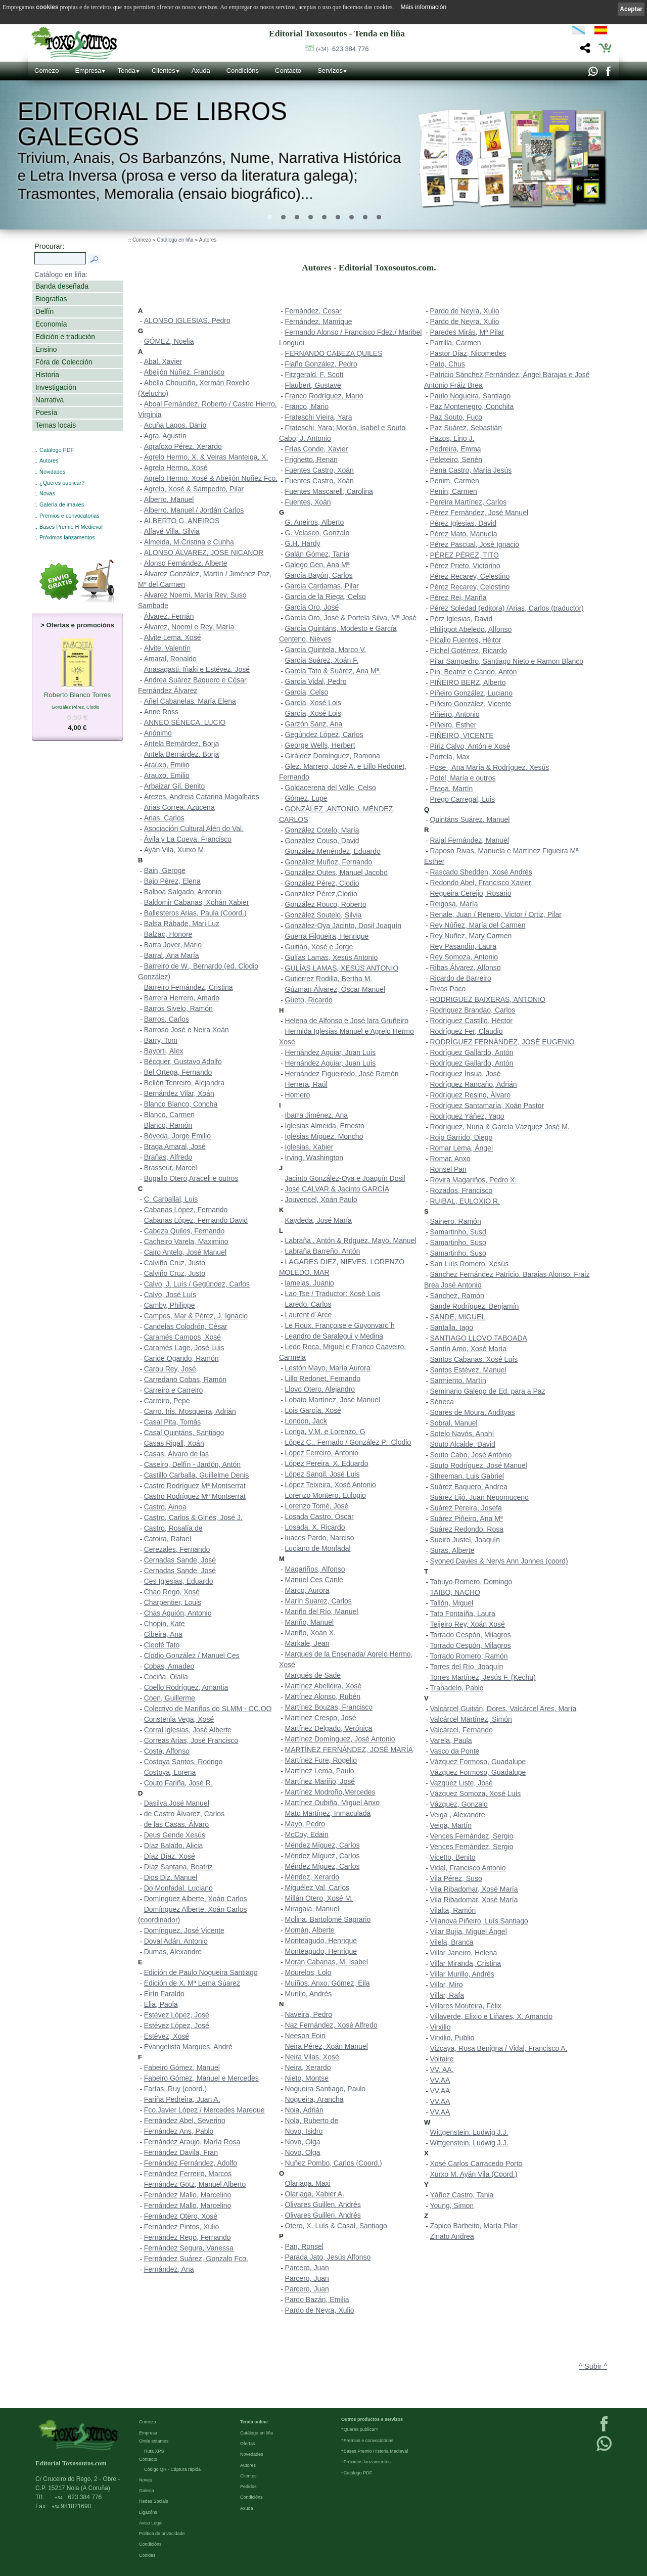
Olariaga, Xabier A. (315, 2194)
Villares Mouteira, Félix (465, 2006)
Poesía (46, 412)
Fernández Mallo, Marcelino (188, 2195)
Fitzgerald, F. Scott (314, 375)
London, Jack (306, 1421)
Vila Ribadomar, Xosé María (474, 1889)
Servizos (330, 70)
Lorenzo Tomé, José (317, 1506)
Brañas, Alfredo (168, 1157)
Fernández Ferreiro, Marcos (188, 2174)
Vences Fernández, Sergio (472, 1836)
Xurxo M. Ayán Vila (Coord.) (474, 2174)
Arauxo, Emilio (167, 775)
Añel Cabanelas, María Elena (190, 701)
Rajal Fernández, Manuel (469, 840)
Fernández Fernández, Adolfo (190, 2163)
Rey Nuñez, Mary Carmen (471, 936)
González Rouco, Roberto (325, 904)
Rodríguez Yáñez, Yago (467, 1116)
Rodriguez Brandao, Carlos (473, 1010)
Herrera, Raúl (306, 1084)
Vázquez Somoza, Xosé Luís (475, 1793)
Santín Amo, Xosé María (468, 1349)
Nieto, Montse (307, 2078)
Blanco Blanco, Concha (181, 1104)
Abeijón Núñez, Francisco (184, 372)
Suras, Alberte (452, 1550)
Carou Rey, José (170, 1369)
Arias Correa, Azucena (179, 807)
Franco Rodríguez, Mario (324, 396)
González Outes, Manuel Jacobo (336, 872)
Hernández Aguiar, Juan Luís (330, 1052)
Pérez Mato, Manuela (463, 534)
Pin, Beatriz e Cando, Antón (473, 672)
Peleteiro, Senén (456, 459)
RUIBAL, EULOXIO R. (465, 1201)
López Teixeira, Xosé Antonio (330, 1485)
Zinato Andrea (452, 2236)
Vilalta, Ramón (453, 1910)
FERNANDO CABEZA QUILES (334, 353)
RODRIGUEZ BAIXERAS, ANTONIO (487, 999)
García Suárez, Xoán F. (322, 660)
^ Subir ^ (593, 2366)
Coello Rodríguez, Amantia (186, 1687)
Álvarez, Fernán (169, 616)
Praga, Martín (451, 789)
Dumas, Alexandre (173, 1952)
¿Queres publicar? (61, 483)
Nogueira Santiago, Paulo (325, 2089)
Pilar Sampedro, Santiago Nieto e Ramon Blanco (507, 661)
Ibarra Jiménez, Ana (316, 1115)
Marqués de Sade (313, 1675)
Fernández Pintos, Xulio (181, 2227)
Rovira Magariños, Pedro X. (473, 1180)
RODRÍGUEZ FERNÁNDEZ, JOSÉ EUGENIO (502, 1042)
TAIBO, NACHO (455, 1592)
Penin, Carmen (453, 491)
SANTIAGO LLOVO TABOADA (478, 1338)
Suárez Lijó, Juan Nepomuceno (479, 1497)
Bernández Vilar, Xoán (179, 1093)
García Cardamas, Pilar (322, 586)
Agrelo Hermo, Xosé (176, 468)
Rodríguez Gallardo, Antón (472, 1052)
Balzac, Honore (168, 934)
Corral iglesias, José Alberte (188, 1730)
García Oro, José (312, 607)
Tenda (126, 70)
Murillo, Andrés (308, 1994)
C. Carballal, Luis (171, 1199)
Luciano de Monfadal (318, 1548)
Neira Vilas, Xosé (312, 2057)
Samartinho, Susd (458, 1232)
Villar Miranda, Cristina (465, 1963)
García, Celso (307, 692)
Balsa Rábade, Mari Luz (181, 923)
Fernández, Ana (169, 2269)
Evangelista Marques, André (188, 2047)
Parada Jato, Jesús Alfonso (328, 2257)
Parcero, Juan (307, 2268)
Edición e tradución (65, 337)
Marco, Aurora (307, 1590)
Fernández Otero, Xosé (181, 2216)
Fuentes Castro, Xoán (319, 470)
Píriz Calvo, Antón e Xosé (470, 746)
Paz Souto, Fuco (456, 417)
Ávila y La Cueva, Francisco (188, 839)
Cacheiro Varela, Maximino (186, 1241)
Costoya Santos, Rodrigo (183, 1762)
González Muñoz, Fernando (329, 862)
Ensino (46, 349)
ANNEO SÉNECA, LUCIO (185, 722)
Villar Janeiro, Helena (463, 1953)
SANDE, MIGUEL (458, 1317)
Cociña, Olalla (166, 1677)
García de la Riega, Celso (325, 596)
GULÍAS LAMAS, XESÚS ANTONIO (342, 968)
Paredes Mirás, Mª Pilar (467, 332)
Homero (297, 1095)
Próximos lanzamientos (367, 2461)
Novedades (251, 2453)
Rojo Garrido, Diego (461, 1137)
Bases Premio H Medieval (71, 527)
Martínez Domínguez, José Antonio (340, 1739)
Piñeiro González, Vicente (471, 704)
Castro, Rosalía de (173, 1528)
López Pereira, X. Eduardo (326, 1463)
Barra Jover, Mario (173, 945)
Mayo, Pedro (305, 1824)
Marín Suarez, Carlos (318, 1601)
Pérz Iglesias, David (461, 619)
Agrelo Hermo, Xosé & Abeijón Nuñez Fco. (211, 478)
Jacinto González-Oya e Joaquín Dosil (345, 1178)
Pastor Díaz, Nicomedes (468, 353)
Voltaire (442, 2059)
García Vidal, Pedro (316, 681)
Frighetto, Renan (311, 459)
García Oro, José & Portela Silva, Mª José (351, 618)
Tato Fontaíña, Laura (462, 1613)
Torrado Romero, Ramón (469, 1656)
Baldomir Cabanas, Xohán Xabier (196, 902)
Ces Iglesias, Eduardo (178, 1581)
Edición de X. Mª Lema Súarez (192, 1983)
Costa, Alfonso (167, 1751)
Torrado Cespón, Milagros (470, 1635)
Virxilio (440, 2027)
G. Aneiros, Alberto (314, 522)
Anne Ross (161, 712)
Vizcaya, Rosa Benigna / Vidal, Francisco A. (499, 2048)
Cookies (147, 2554)
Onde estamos (154, 2440)
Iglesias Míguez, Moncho (324, 1136)
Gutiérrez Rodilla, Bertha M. (329, 979)
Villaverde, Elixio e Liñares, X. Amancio (491, 2016)
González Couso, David (322, 841)
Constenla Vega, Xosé (179, 1719)
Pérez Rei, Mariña (458, 597)
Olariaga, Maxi (308, 2183)
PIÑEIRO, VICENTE (462, 735)
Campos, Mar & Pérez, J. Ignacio (196, 1316)
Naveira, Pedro (308, 2014)
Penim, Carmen (454, 481)
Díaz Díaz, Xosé (169, 1856)
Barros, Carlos (166, 1019)
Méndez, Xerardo (312, 1877)
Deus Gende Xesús (174, 1835)
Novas (47, 493)
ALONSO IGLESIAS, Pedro (187, 320)
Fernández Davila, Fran (181, 2152)
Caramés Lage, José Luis (184, 1348)
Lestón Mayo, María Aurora (328, 1368)
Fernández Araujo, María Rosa (192, 2142)
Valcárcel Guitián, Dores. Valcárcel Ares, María (503, 1709)
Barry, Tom (160, 1040)
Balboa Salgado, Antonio (182, 892)
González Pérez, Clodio (322, 883)
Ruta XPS (154, 2450)
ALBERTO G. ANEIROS (182, 521)
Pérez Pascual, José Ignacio (475, 544)
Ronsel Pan (448, 1169)
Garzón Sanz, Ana (314, 724)
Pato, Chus (447, 364)
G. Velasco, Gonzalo (317, 533)
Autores (48, 460)
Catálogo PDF (56, 450)
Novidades (52, 472)
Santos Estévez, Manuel (468, 1370)
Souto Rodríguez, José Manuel (478, 1465)
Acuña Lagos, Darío (175, 425)
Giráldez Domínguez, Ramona (332, 756)
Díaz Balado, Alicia (173, 1846)
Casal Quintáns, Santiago (184, 1433)
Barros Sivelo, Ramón (178, 1008)
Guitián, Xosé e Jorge (319, 947)
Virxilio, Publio (452, 2038)
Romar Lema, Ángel (461, 1148)
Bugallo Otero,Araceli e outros (191, 1178)
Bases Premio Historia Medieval (376, 2450)
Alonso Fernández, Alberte (185, 563)
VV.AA (440, 2080)
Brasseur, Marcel (170, 1168)
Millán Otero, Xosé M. (319, 1898)
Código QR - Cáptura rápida (172, 2468)
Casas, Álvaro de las (176, 1454)
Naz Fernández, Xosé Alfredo (331, 2025)
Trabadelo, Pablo (457, 1688)
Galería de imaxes (61, 504)
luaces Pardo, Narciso (319, 1538)
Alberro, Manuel (169, 499)
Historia (47, 375)
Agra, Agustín (165, 436)
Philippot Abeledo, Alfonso (471, 629)
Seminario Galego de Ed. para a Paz (487, 1391)
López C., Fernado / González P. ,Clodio (348, 1442)
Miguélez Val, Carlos (317, 1887)
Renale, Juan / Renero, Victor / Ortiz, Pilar (496, 914)
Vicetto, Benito (453, 1857)
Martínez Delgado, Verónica (329, 1728)
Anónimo (158, 733)
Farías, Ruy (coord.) (175, 2089)
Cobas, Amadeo (169, 1666)
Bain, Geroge (165, 870)
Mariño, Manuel (309, 1622)
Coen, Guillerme (169, 1698)
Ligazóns (148, 2511)
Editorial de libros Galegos (152, 124)
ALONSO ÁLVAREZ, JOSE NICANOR (204, 552)
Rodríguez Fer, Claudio (466, 1031)
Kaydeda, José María (318, 1220)
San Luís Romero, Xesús (469, 1264)
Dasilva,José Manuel (176, 1803)
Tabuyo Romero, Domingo (471, 1582)
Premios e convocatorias (69, 516)
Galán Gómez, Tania (317, 554)
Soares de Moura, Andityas (472, 1412)
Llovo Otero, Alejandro (320, 1389)
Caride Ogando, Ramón (181, 1358)
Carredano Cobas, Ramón (185, 1379)
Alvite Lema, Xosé (172, 637)
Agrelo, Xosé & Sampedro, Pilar (194, 489)
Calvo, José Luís (170, 1295)
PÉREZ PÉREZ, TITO (464, 555)
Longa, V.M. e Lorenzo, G (325, 1432)
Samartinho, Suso (458, 1242)
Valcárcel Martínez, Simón (471, 1719)
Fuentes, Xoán (308, 502)
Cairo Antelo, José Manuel (185, 1252)
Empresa (88, 70)
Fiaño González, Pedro (321, 364)
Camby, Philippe (169, 1305)
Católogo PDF (358, 2472)
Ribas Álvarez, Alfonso (465, 967)
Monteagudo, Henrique (321, 1941)
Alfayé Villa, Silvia (172, 531)
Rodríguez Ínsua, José (465, 1074)
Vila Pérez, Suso (456, 1878)
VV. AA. (442, 2069)
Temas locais (55, 425)
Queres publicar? (361, 2428)
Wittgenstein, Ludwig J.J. (469, 2132)
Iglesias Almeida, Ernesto (324, 1126)
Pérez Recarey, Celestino (470, 576)
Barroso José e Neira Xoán (186, 1030)
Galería (146, 2490)
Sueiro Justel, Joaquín (465, 1540)
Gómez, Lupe (306, 798)
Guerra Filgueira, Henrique (327, 936)
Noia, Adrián (304, 2110)
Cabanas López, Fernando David (196, 1220)
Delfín (44, 311)
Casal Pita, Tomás (172, 1422)
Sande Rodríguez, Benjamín (474, 1306)
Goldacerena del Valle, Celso (330, 788)
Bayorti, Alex (163, 1051)
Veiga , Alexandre (457, 1815)
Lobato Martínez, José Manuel (332, 1400)
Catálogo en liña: (60, 274)
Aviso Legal (150, 2522)
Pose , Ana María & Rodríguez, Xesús (489, 767)
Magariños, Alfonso (315, 1569)
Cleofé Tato (162, 1645)
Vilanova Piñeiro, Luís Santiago (479, 1921)
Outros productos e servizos (372, 2418)
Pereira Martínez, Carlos (468, 502)
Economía (51, 324)
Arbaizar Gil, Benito (174, 786)
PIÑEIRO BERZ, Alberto (468, 682)
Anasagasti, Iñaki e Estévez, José (197, 669)
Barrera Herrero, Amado (181, 998)
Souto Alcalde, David (462, 1444)
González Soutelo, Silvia (323, 915)
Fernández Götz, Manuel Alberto (195, 2184)
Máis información (423, 7)
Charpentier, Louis (173, 1602)
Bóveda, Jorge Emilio (177, 1136)
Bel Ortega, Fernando (178, 1072)
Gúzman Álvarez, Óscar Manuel (335, 989)
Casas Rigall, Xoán (174, 1443)
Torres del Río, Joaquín (466, 1667)
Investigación (55, 387)
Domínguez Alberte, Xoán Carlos (195, 1899)
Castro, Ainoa (165, 1507)
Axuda (201, 70)
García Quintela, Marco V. (325, 650)
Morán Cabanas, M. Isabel (326, 1962)
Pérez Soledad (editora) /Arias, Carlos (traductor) (507, 608)
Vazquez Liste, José (461, 1783)
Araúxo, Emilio (167, 765)
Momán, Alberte (310, 1930)
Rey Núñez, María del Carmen (478, 925)
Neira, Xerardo (308, 2067)
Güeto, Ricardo (309, 1000)
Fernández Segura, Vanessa (189, 2248)
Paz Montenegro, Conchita (472, 406)
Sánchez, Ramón (457, 1296)
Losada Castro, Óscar (319, 1516)
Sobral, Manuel (454, 1423)
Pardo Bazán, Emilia (317, 2299)
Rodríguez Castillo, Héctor (471, 1021)
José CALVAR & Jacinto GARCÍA (337, 1189)
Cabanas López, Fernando (186, 1210)
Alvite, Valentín (167, 648)
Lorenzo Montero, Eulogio (325, 1495)
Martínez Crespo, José (320, 1718)
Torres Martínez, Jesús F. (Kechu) (483, 1677)
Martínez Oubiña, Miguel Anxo (332, 1803)
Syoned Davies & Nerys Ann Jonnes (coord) (499, 1561)
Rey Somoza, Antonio (464, 957)
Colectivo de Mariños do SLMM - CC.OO (208, 1709)
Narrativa (49, 400)
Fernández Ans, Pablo (179, 2131)
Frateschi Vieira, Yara (318, 417)
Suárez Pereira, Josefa (466, 1508)
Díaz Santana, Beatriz (178, 1867)
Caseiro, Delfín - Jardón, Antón (192, 1464)
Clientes (163, 70)
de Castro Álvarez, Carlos (184, 1814)
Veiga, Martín (451, 1825)
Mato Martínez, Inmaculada (328, 1813)
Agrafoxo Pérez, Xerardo (183, 446)
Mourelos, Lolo (308, 1972)
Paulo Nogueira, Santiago (470, 396)
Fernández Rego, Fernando (187, 2237)
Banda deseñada (61, 286)
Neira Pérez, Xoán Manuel (326, 2046)
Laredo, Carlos (308, 1304)
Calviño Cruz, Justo (174, 1263)
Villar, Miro (446, 1985)
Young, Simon (452, 2205)
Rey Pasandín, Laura (463, 946)
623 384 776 (342, 49)
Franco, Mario (307, 406)
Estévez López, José (176, 2015)
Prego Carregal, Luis (462, 799)
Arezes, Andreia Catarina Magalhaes (201, 797)
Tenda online (254, 2421)
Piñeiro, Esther (453, 725)
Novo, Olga (302, 2142)
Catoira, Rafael (167, 1539)
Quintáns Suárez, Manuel (470, 819)
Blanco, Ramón (168, 1125)
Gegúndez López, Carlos (324, 734)
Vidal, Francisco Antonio (468, 1868)
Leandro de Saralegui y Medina (334, 1336)
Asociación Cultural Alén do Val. (194, 828)
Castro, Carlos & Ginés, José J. (193, 1517)
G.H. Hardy (302, 543)
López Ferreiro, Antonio (322, 1453)
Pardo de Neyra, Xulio (319, 2310)
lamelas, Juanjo (309, 1283)
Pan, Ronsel (304, 2246)
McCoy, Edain (307, 1834)
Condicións (242, 70)
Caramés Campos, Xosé (182, 1337)
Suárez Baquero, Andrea (468, 1487)
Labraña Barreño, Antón (322, 1251)
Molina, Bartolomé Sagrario (328, 1919)
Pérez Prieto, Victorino (465, 566)
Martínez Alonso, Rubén (322, 1696)
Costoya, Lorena (170, 1772)
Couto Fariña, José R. (178, 1783)
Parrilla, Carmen (455, 343)
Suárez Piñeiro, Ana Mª (466, 1518)
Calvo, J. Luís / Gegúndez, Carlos (197, 1284)
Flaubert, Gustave (313, 385)
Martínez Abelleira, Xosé (323, 1686)
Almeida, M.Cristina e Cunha (189, 542)
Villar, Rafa (447, 1995)
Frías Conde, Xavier (316, 449)
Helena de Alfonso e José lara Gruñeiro (346, 1021)
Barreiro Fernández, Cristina (188, 987)
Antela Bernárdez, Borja (181, 744)
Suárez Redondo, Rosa (467, 1529)
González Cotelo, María (322, 830)
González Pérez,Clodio (321, 894)
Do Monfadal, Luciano (178, 1888)
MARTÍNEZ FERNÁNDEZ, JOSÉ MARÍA (349, 1749)
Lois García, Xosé (313, 1410)
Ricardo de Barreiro (460, 978)
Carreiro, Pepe (167, 1401)
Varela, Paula (451, 1740)
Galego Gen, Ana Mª (317, 565)
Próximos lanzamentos (67, 537)
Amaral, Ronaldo (170, 659)
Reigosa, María (454, 904)
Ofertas (247, 2443)
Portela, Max (450, 757)
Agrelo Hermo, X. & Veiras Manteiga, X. (206, 457)
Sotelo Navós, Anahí (462, 1434)
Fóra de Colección (64, 362)
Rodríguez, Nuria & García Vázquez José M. (500, 1127)
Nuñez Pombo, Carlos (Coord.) (333, 2163)
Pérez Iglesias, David (463, 523)
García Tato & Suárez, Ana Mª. (333, 671)
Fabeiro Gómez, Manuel (182, 2067)
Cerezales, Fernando (177, 1549)
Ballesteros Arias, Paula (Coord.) (195, 913)
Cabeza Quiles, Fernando (184, 1231)
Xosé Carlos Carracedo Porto (476, 2163)
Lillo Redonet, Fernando (322, 1378)
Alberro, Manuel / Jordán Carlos (194, 510)
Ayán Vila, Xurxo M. (175, 850)
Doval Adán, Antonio (176, 1941)
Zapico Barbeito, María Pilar (474, 2226)
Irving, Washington (314, 1158)
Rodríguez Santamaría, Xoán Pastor (487, 1105)
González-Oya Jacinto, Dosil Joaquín (343, 926)
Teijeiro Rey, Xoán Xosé (467, 1624)
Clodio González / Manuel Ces (192, 1655)
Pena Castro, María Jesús (471, 470)
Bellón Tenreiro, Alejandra (184, 1083)
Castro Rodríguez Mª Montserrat (195, 1486)
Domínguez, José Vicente (184, 1930)
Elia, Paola (161, 2004)
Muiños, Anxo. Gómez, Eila (327, 1983)
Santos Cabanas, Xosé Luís (474, 1359)
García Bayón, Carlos (319, 575)
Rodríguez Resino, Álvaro (470, 1095)
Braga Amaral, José (175, 1146)
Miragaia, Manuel (312, 1909)
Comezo (46, 70)
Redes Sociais (153, 2500)
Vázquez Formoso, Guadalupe (478, 1762)
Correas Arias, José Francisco (191, 1740)
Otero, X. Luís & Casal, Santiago (336, 2226)
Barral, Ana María (171, 955)
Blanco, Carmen (169, 1115)
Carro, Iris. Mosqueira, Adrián (190, 1411)
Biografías (51, 299)
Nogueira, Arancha (314, 2099)
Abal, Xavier (163, 361)
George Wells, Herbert (320, 745)
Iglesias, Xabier (309, 1147)
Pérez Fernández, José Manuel (479, 513)
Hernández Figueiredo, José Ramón (342, 1074)
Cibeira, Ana (163, 1634)
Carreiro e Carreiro (173, 1390)
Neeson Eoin (305, 2036)
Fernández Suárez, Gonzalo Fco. (196, 2259)
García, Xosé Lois (313, 703)
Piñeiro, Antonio (455, 714)
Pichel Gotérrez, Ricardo (468, 651)
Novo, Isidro (304, 2131)
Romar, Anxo (450, 1159)
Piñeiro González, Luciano (471, 693)
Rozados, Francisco (461, 1190)
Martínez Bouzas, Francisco (329, 1707)
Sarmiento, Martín (458, 1380)
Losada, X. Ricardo (315, 1527)
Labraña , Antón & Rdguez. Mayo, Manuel (351, 1240)
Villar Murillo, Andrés (462, 1974)
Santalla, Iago (452, 1327)
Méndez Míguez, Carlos (322, 1845)
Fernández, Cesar (313, 311)
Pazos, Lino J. (452, 438)
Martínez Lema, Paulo (319, 1771)
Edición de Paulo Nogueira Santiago (201, 1972)
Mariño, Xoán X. (310, 1633)
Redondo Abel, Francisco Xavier (480, 883)
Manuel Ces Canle (314, 1580)
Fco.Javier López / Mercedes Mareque (204, 2110)
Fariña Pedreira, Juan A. (182, 2099)
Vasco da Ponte (455, 1751)
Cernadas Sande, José (180, 1560)
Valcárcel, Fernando (461, 1730)
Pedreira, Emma (455, 449)
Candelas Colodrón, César (185, 1326)
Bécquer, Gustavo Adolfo (183, 1061)
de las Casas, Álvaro (176, 1824)
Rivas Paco (448, 989)
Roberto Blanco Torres (77, 695)
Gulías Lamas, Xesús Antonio (331, 957)
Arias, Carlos (164, 818)
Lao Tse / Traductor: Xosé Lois (333, 1294)
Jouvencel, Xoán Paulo (321, 1199)
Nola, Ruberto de (312, 2121)
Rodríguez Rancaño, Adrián (473, 1084)
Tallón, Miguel (452, 1603)
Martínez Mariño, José (320, 1781)
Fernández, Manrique (318, 321)
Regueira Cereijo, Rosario (471, 893)
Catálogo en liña (175, 240)
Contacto (288, 70)
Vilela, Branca (452, 1942)
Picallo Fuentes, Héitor (465, 640)
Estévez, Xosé (167, 2036)
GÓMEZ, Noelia (169, 341)
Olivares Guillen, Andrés (323, 2204)
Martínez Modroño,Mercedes (330, 1792)
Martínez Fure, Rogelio (321, 1760)
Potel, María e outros (463, 778)
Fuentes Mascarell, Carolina (329, 491)
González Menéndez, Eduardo (333, 851)
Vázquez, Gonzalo (459, 1804)
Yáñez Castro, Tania (462, 2195)
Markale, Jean (307, 1643)
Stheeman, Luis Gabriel (467, 1476)
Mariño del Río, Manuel (321, 1611)
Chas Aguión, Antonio (178, 1613)
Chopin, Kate (164, 1624)
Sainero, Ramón (455, 1221)
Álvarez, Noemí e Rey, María (189, 627)
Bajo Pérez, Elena (172, 881)
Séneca (442, 1402)
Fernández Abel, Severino (184, 2121)
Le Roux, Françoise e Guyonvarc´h (340, 1325)
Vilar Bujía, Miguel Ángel (468, 1931)
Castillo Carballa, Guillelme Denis (196, 1475)
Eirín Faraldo (164, 1994)
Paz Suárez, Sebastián (466, 428)
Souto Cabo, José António (471, 1455)
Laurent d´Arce (308, 1315)
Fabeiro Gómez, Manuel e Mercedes (201, 2078)
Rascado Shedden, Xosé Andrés (481, 872)
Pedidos (248, 2486)
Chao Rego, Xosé (172, 1592)
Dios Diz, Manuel (171, 1877)
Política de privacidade (162, 2533)
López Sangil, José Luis (322, 1474)
